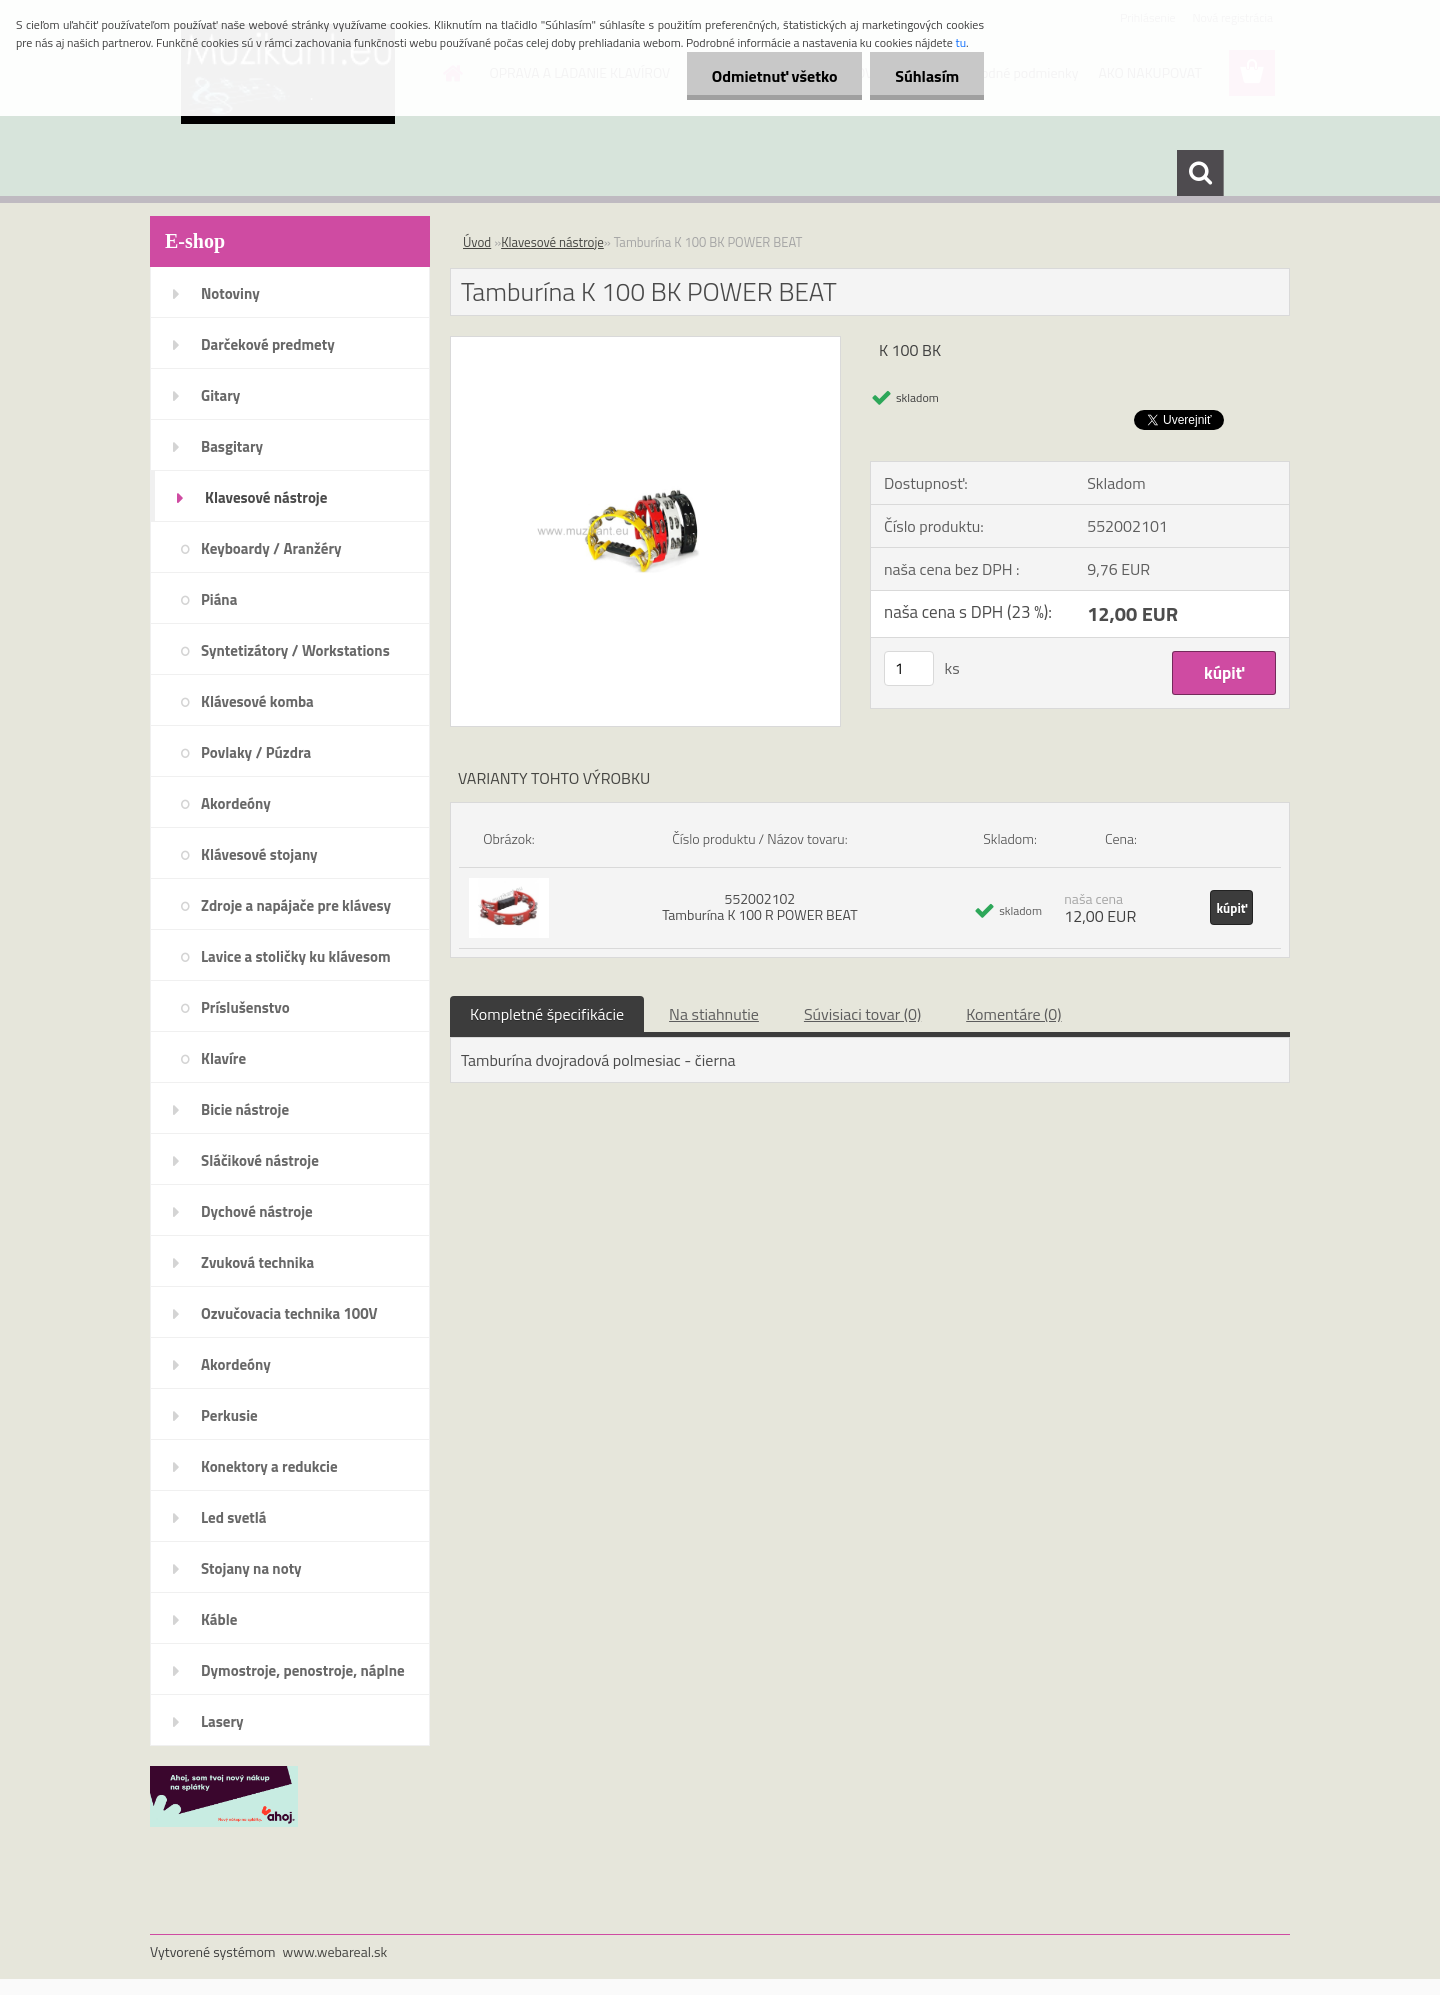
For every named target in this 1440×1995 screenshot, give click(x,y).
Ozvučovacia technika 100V (289, 1313)
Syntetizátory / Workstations (295, 650)
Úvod (477, 242)
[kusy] (909, 668)
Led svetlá (233, 1517)
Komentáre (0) (1013, 1014)
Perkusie (229, 1415)
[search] (1200, 173)
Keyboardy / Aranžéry (271, 548)
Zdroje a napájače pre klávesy (296, 905)
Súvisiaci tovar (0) (862, 1014)
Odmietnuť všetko (774, 76)
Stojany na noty (251, 1568)
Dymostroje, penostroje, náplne (303, 1670)
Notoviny (230, 293)
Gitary (220, 395)
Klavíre (223, 1058)
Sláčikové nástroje (260, 1160)
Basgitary (232, 446)
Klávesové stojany (259, 854)
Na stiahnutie (714, 1014)
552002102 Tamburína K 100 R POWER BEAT (759, 906)
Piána (219, 599)
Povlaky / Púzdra (256, 752)
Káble (219, 1619)
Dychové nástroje (257, 1211)
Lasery (222, 1721)
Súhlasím (927, 76)
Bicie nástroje (245, 1109)
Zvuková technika (257, 1262)
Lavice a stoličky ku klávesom (296, 956)
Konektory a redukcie (269, 1466)
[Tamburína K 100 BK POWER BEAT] (645, 345)
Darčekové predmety (268, 344)
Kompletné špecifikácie (547, 1014)
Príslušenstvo (245, 1007)
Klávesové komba (257, 701)
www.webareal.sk (335, 1951)
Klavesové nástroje (266, 497)
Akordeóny (236, 803)
